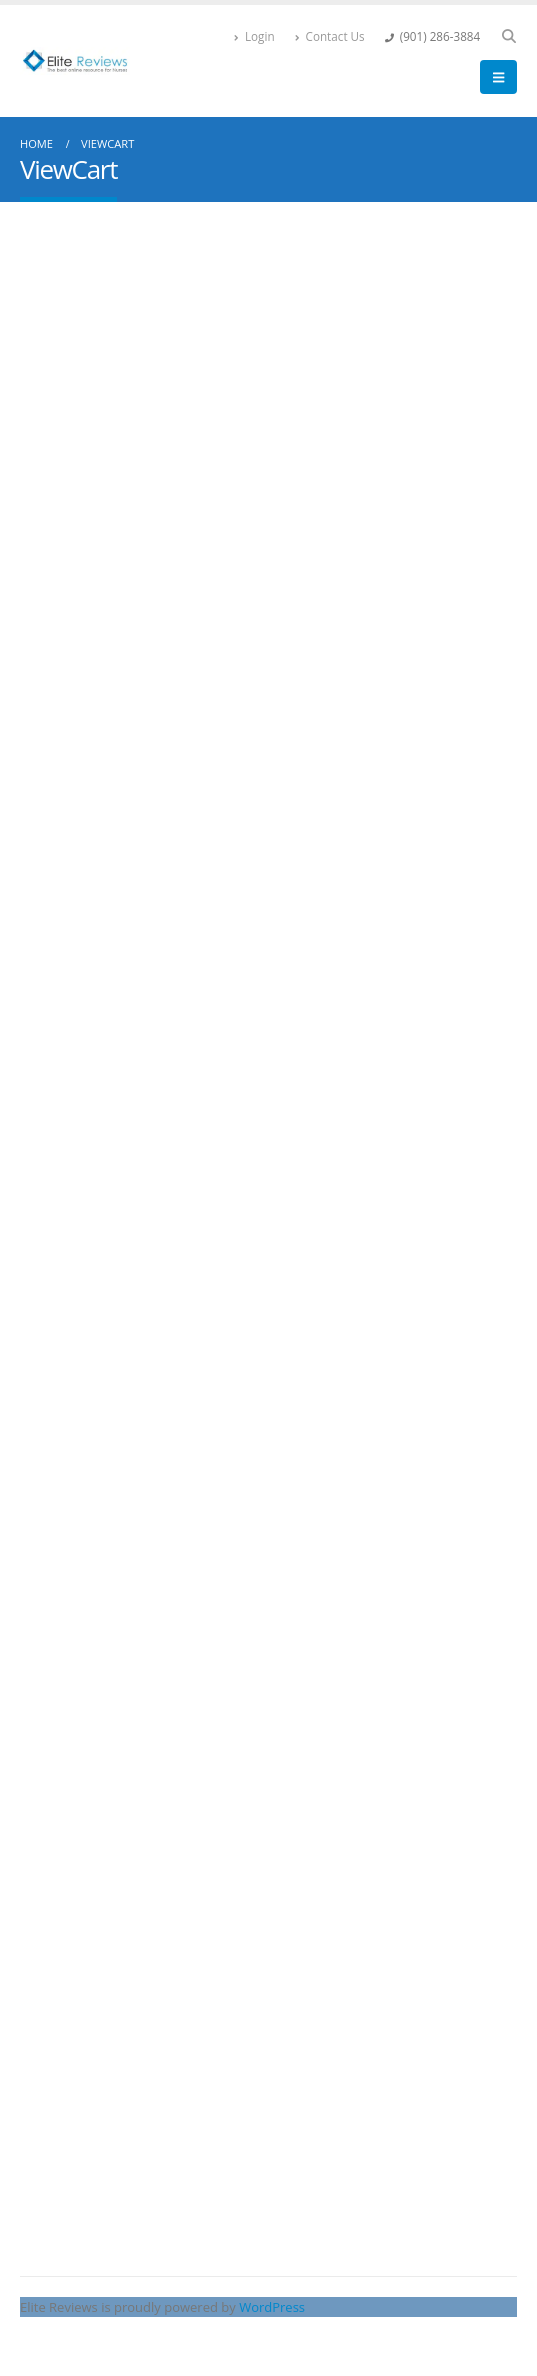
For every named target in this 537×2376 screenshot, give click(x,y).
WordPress (272, 2307)
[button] (508, 36)
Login (254, 36)
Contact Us (330, 36)
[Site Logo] (75, 61)
